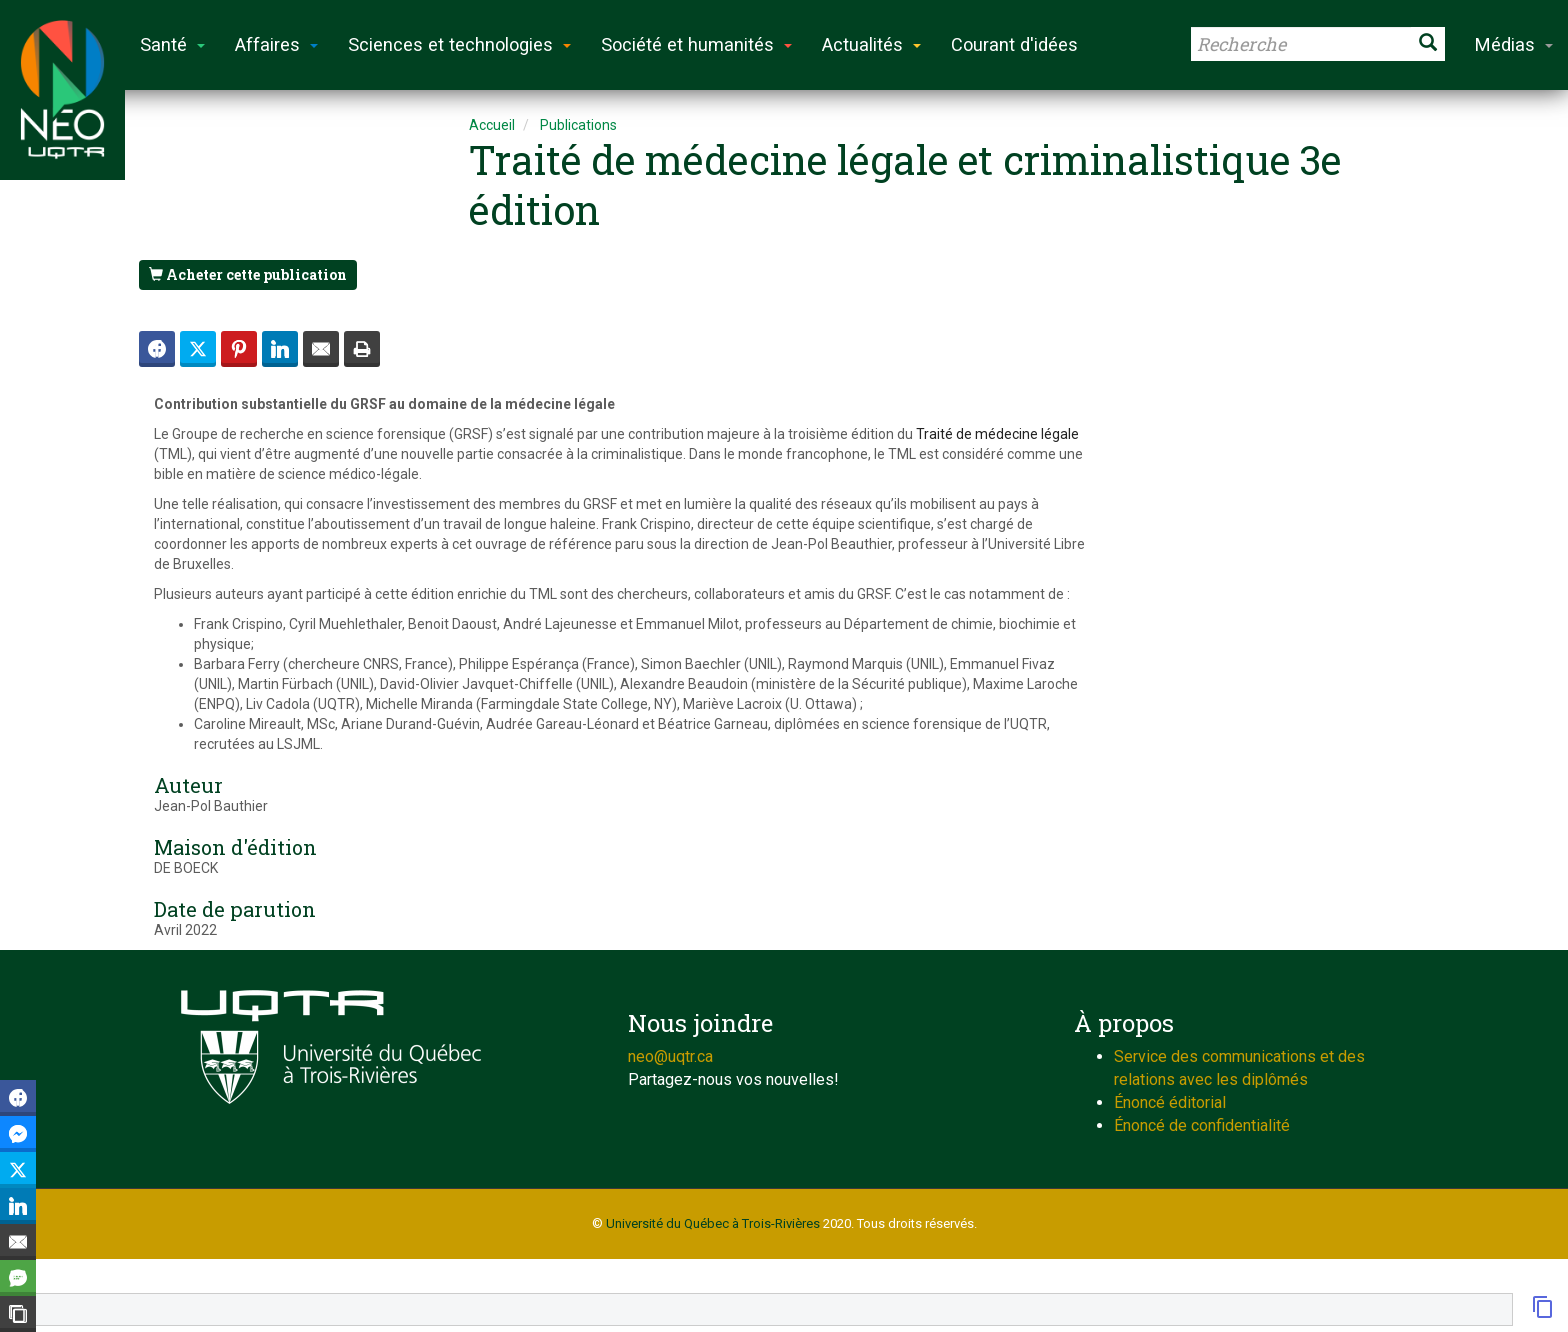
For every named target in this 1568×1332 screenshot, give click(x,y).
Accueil (492, 125)
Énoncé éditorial (1170, 1102)
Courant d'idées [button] (1014, 44)
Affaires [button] (276, 44)
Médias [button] (1514, 44)
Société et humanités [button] (696, 44)
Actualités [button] (871, 44)
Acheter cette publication (248, 274)
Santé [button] (172, 44)
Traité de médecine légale (997, 434)
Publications (578, 125)
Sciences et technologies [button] (459, 44)
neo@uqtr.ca (670, 1056)
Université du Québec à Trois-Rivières (713, 1223)
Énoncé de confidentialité (1202, 1125)
